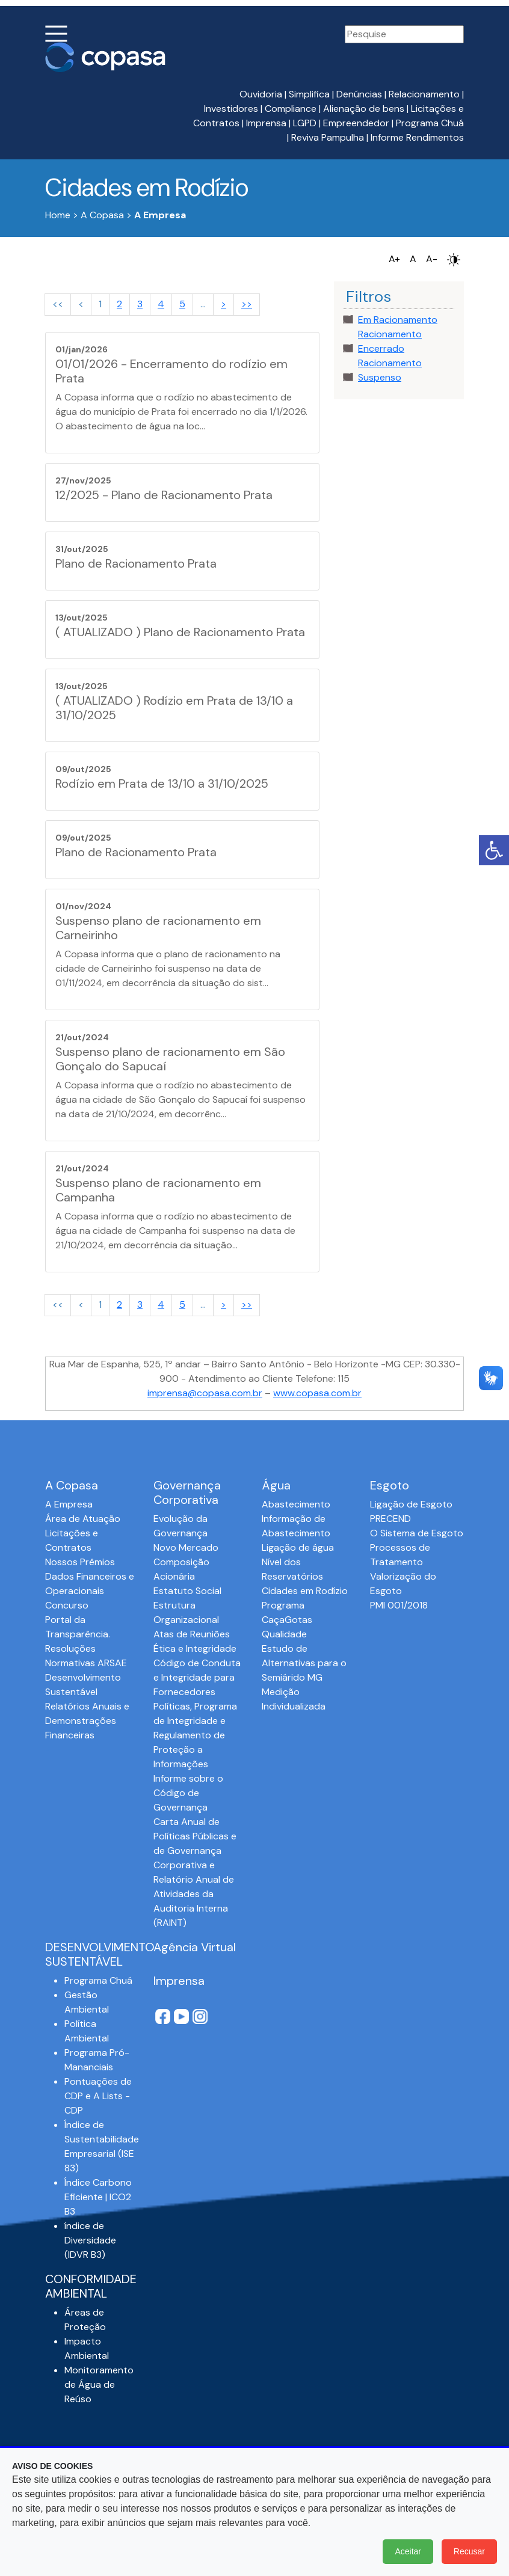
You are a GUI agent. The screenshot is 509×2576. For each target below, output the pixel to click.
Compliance (290, 108)
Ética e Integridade (194, 1648)
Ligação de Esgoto (411, 1504)
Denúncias (359, 94)
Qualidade (284, 1634)
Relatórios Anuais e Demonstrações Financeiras (87, 1720)
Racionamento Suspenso (390, 370)
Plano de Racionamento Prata (136, 563)
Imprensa (266, 123)
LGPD (304, 123)
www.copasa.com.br (317, 1393)
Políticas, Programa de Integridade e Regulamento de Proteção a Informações (195, 1735)
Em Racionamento (397, 319)
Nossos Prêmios (80, 1562)
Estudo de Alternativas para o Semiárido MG (304, 1663)
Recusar (469, 2551)
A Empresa (69, 1504)
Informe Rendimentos (417, 137)
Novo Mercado (185, 1547)
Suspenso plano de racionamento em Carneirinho (158, 928)
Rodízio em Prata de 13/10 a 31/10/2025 (161, 783)
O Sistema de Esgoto (416, 1533)
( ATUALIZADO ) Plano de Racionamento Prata (180, 632)
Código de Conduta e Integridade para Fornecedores (197, 1677)
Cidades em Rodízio (305, 1590)
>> (246, 304)
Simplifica (309, 94)
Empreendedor (356, 123)
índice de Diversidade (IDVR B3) (90, 2240)
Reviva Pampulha (327, 137)
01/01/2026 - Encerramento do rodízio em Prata (171, 371)
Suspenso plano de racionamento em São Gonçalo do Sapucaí (170, 1059)
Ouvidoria (260, 94)
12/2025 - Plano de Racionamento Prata (164, 495)
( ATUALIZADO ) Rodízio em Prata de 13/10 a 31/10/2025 (174, 708)
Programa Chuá (430, 123)
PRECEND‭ (390, 1518)
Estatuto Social (187, 1590)
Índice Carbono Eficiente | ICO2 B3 (98, 2197)
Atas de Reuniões (191, 1634)
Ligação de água (298, 1547)
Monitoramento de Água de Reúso (99, 2384)
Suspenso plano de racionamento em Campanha (158, 1190)
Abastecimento (296, 1504)
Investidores (231, 108)
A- (431, 259)
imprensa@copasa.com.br (204, 1393)
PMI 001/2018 (399, 1605)
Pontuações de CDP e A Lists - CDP (98, 2096)
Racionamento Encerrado (390, 341)
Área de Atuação (82, 1518)
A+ (394, 259)
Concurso (66, 1605)
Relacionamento (424, 94)
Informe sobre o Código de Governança (188, 1793)
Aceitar (408, 2551)
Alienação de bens (363, 108)
